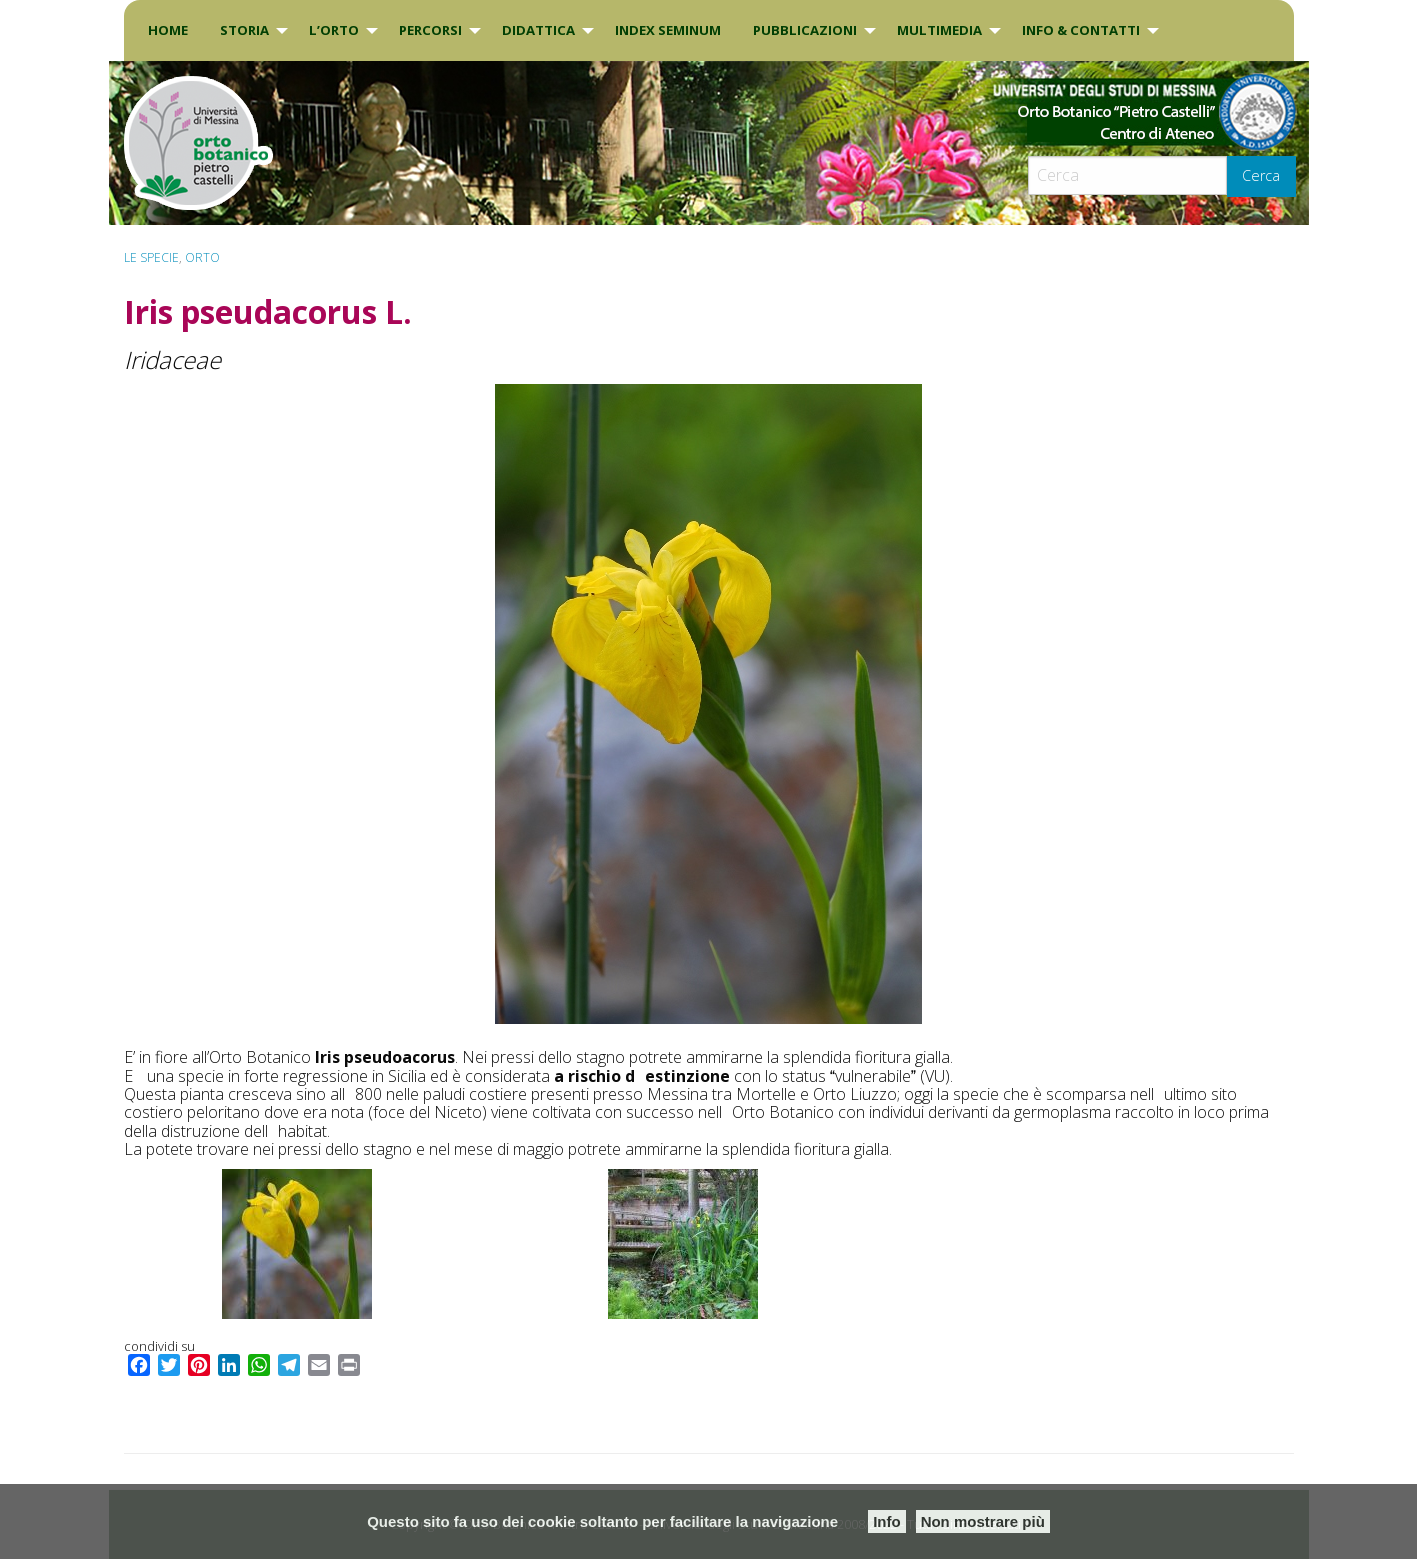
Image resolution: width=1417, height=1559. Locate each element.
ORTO (202, 257)
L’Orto (334, 30)
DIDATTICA (538, 30)
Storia (244, 30)
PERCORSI (430, 30)
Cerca (1261, 175)
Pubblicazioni (805, 30)
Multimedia (939, 30)
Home (168, 30)
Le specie (151, 257)
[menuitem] (168, 30)
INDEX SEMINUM (668, 30)
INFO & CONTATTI (1081, 30)
